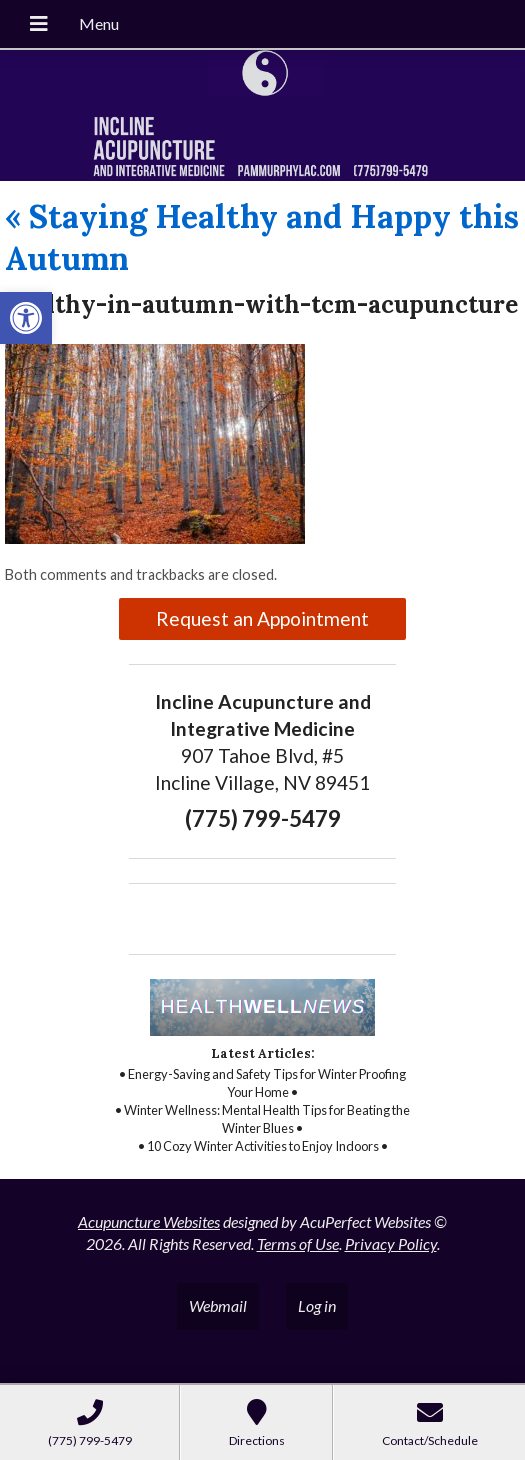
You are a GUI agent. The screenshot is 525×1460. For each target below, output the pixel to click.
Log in (317, 1305)
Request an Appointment (262, 618)
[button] (26, 318)
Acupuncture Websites (149, 1221)
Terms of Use (298, 1243)
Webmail (218, 1305)
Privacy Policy (391, 1243)
